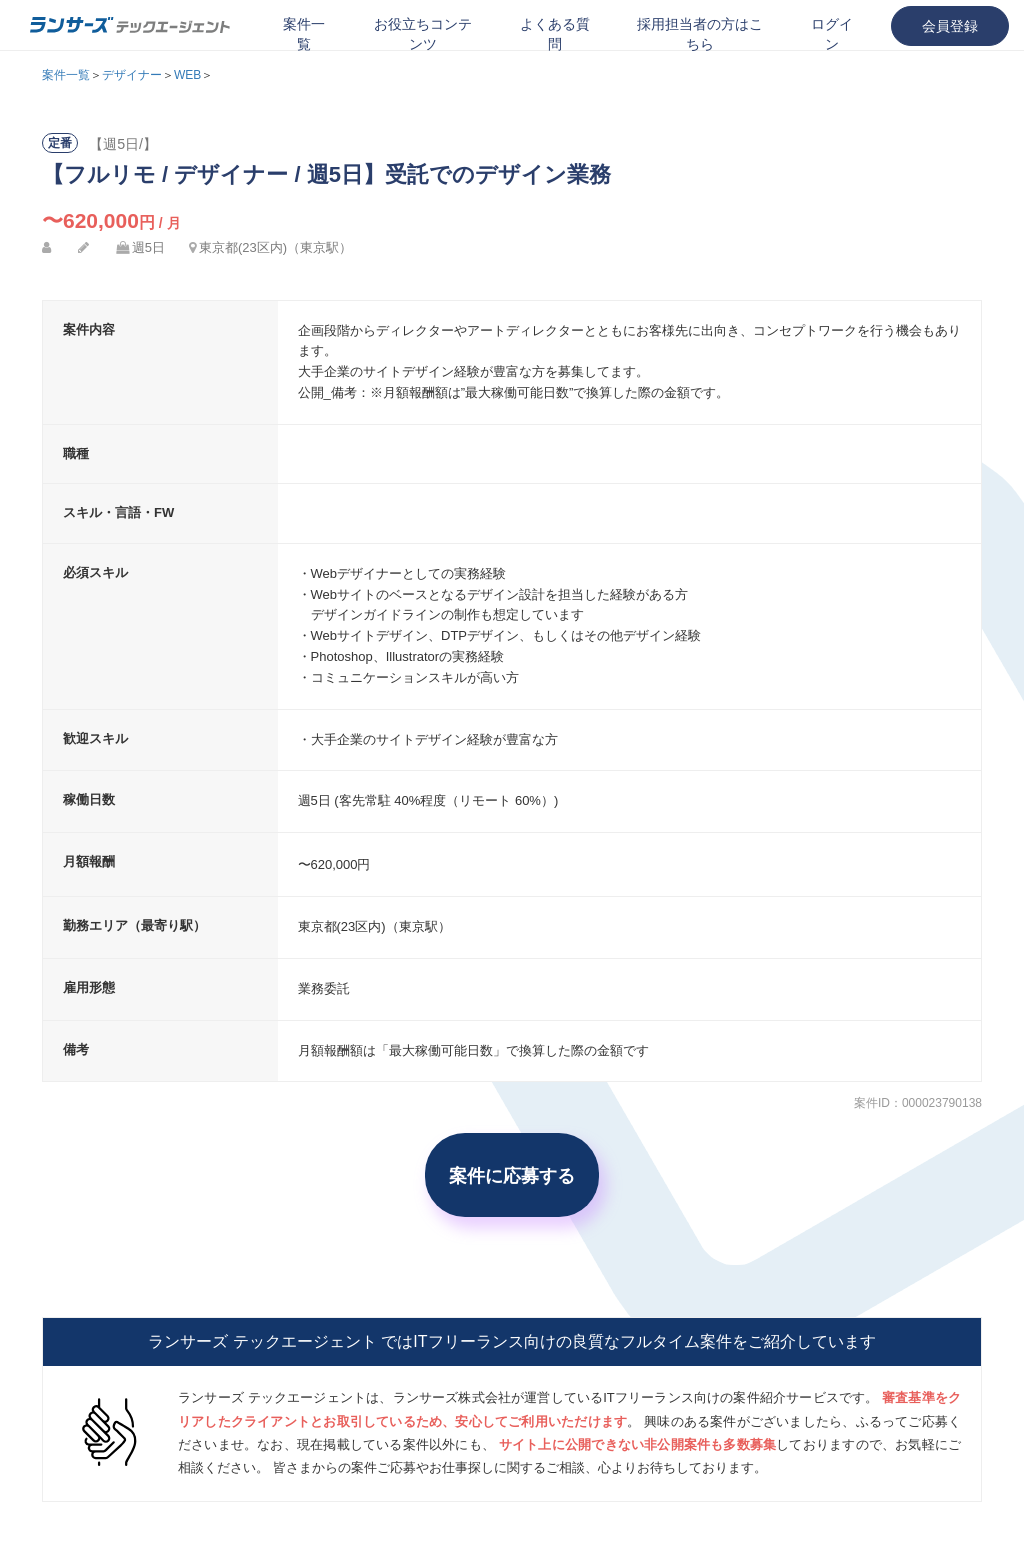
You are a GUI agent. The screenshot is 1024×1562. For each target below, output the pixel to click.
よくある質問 (555, 34)
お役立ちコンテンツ (423, 34)
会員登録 (950, 26)
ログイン (832, 34)
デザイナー (132, 75)
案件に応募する (512, 1175)
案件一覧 (304, 34)
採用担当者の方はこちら (700, 34)
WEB (187, 75)
